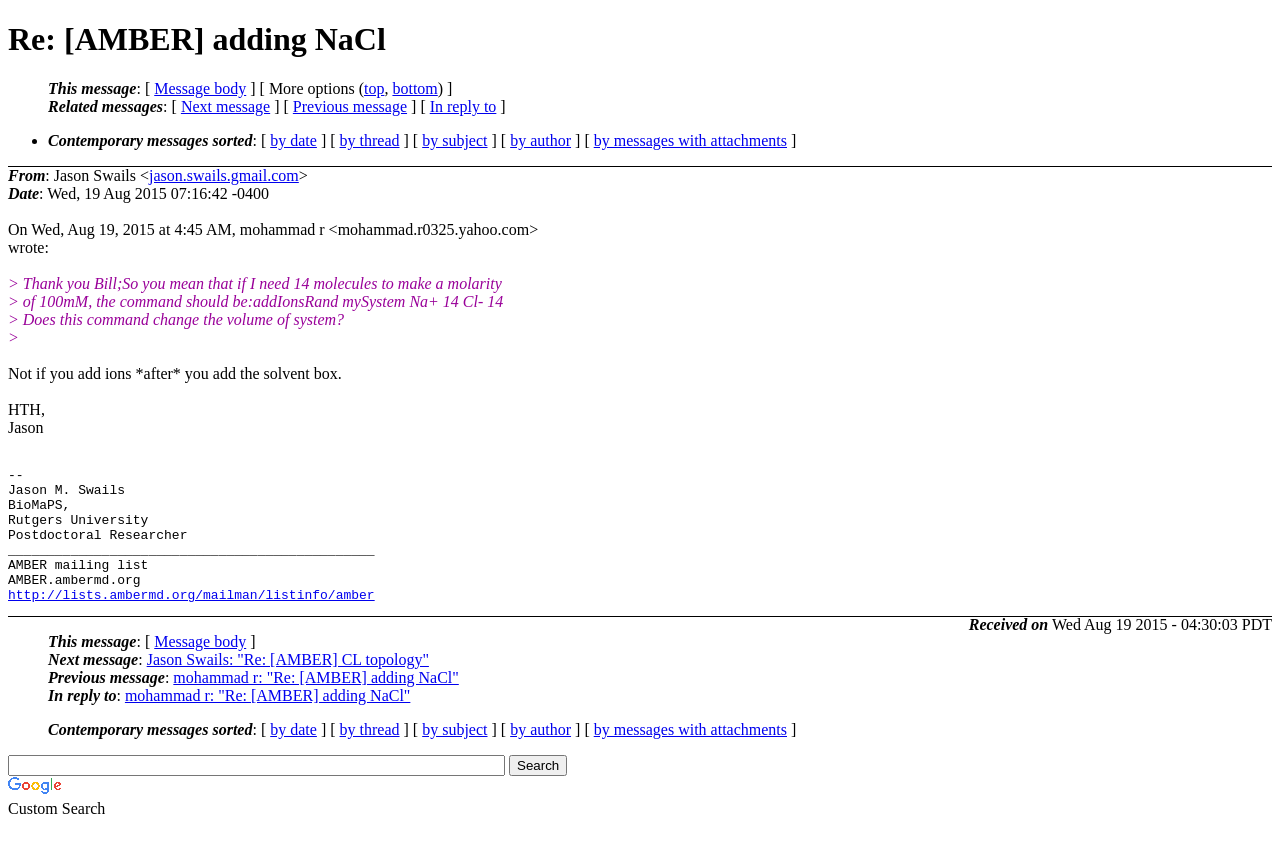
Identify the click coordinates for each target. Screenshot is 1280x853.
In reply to (463, 106)
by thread (370, 140)
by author (540, 140)
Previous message (350, 106)
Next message (225, 106)
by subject (454, 140)
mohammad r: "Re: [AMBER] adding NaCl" (315, 704)
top (374, 88)
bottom (414, 88)
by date (293, 140)
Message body (200, 88)
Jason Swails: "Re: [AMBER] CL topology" (288, 686)
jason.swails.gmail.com (224, 175)
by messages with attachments (690, 140)
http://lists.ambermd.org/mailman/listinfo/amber (191, 621)
